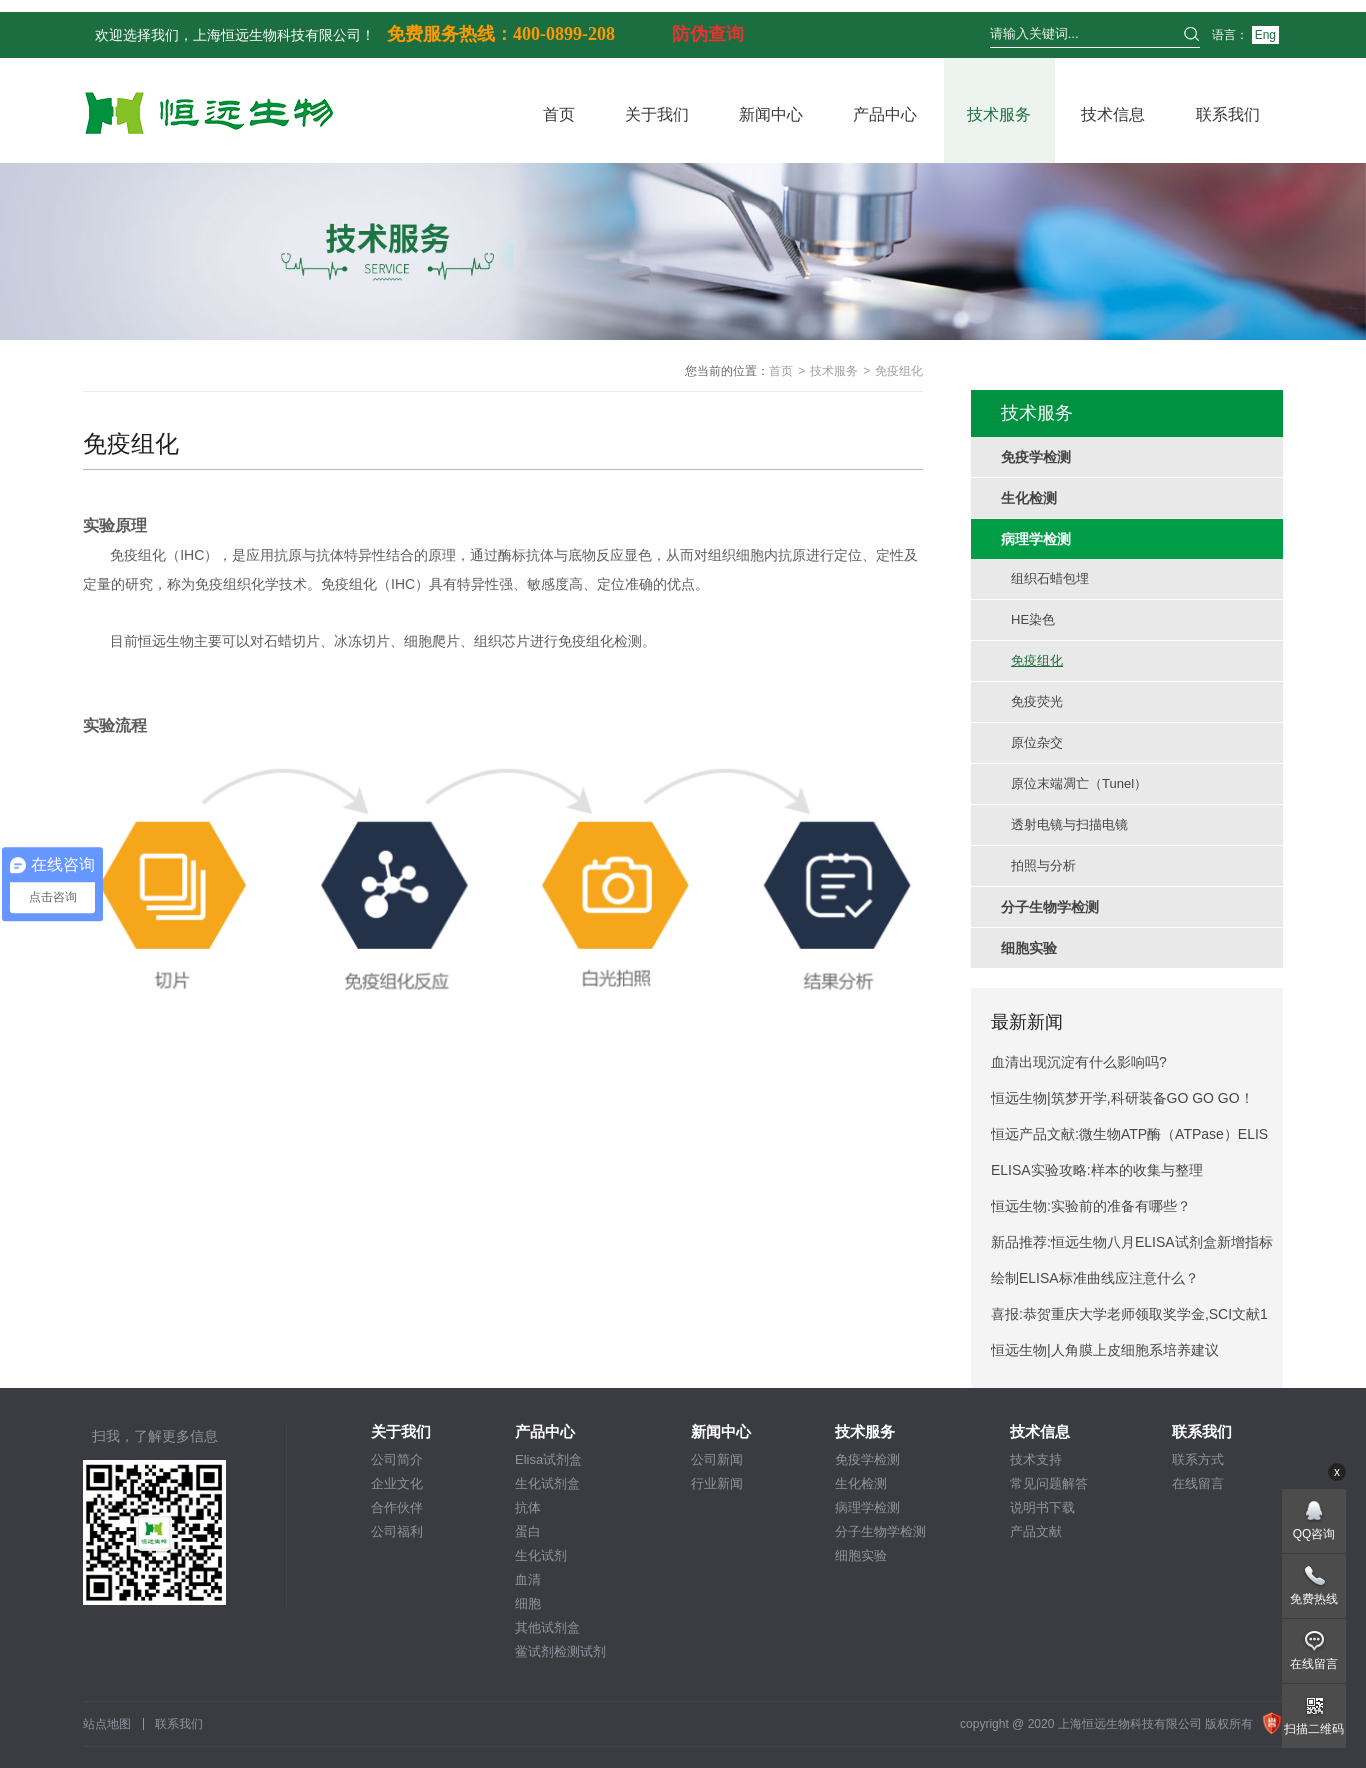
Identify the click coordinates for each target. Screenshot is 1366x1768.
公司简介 (397, 1459)
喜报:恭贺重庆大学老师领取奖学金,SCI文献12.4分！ (1129, 1319)
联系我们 (1228, 114)
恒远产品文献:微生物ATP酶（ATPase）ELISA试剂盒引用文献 (1129, 1139)
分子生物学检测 (880, 1531)
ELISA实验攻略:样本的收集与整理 (1097, 1170)
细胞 (528, 1603)
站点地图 (107, 1724)
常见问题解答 (1049, 1483)
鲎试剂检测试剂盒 (560, 1652)
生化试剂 (541, 1555)
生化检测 (861, 1483)
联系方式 (1198, 1459)
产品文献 (1036, 1531)
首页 (559, 114)
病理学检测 (867, 1507)
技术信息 (1113, 114)
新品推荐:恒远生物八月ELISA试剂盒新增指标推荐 (1132, 1247)
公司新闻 (717, 1459)
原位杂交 (1037, 742)
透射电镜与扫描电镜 (1069, 824)
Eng (1265, 35)
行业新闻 (717, 1483)
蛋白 (528, 1531)
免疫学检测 (867, 1459)
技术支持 (1036, 1459)
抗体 (528, 1507)
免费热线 (1314, 1599)
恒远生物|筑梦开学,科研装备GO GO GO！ (1122, 1098)
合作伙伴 (397, 1507)
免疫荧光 (1037, 701)
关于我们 (657, 114)
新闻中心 (771, 114)
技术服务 (999, 114)
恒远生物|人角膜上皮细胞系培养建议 (1105, 1350)
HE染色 (1033, 619)
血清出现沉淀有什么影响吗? (1079, 1062)
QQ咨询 (1314, 1534)
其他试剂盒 (547, 1627)
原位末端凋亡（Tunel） (1079, 783)
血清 (528, 1579)
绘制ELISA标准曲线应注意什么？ (1095, 1278)
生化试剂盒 (547, 1483)
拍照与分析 (1043, 865)
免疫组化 (1037, 660)
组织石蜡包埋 (1050, 578)
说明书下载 (1042, 1507)
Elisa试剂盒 (548, 1459)
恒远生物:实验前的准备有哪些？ (1091, 1206)
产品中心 (885, 114)
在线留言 (1198, 1483)
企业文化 (397, 1483)
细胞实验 (861, 1555)
